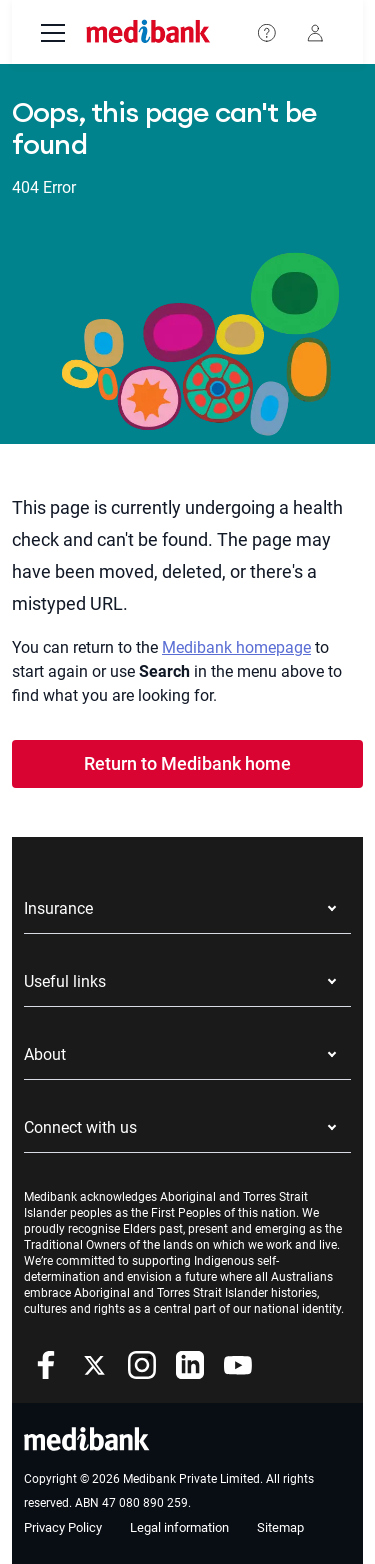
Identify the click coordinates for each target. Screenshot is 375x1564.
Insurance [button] (58, 908)
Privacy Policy (63, 1527)
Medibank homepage (236, 647)
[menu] (53, 35)
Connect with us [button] (80, 1127)
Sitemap (280, 1527)
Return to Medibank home (187, 763)
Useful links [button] (65, 981)
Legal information (179, 1527)
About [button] (45, 1054)
